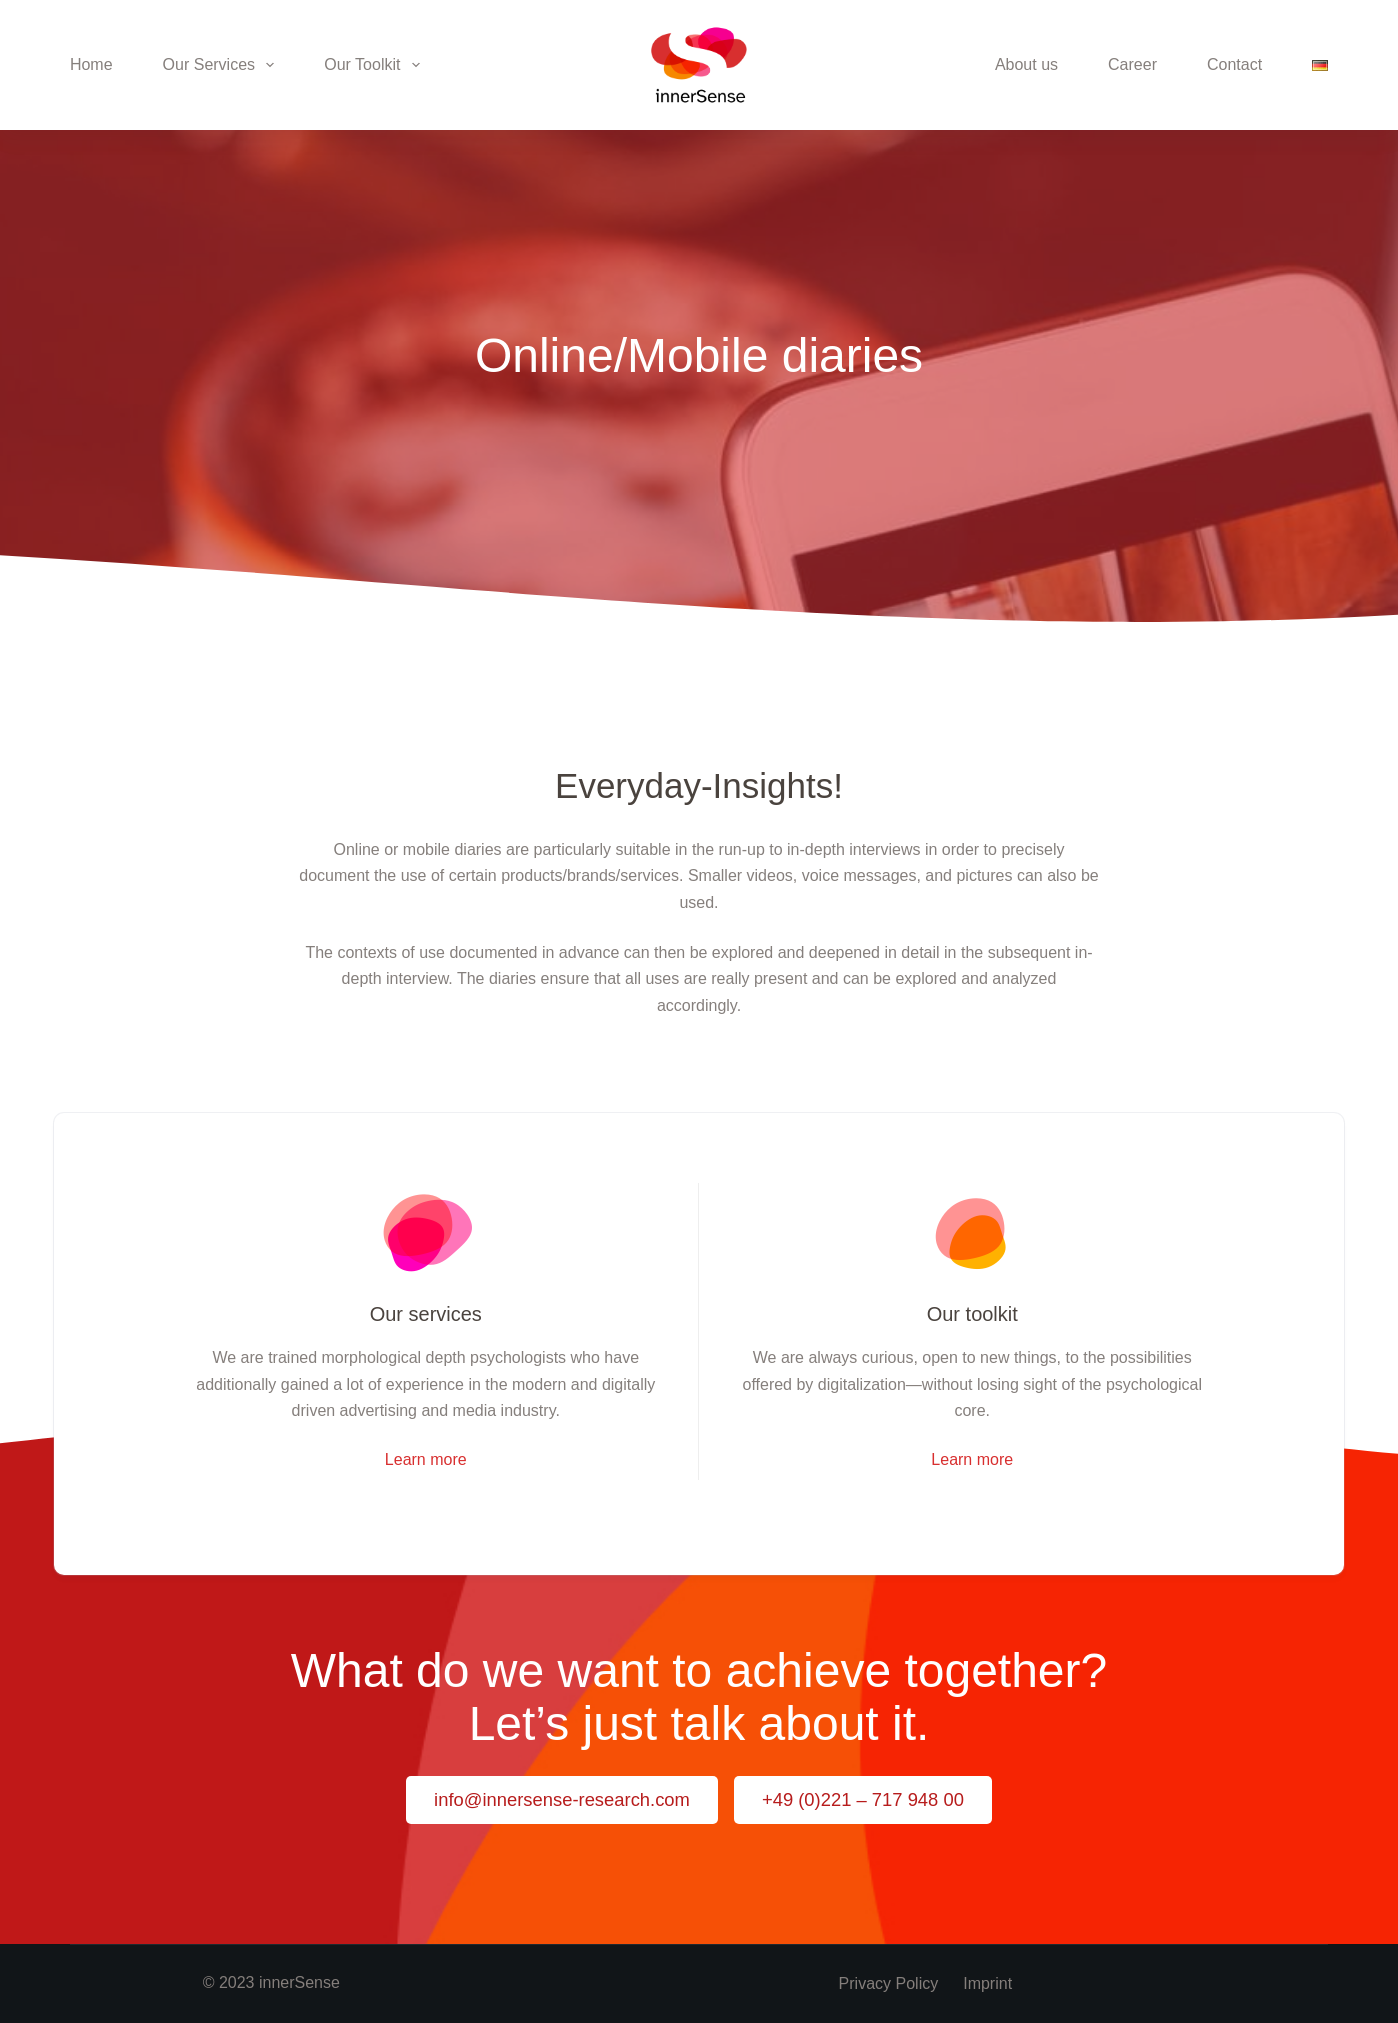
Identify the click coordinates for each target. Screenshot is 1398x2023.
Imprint (987, 1983)
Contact (1234, 64)
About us (1026, 64)
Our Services (223, 65)
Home (91, 64)
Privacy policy (889, 1983)
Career (1132, 64)
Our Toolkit (375, 65)
